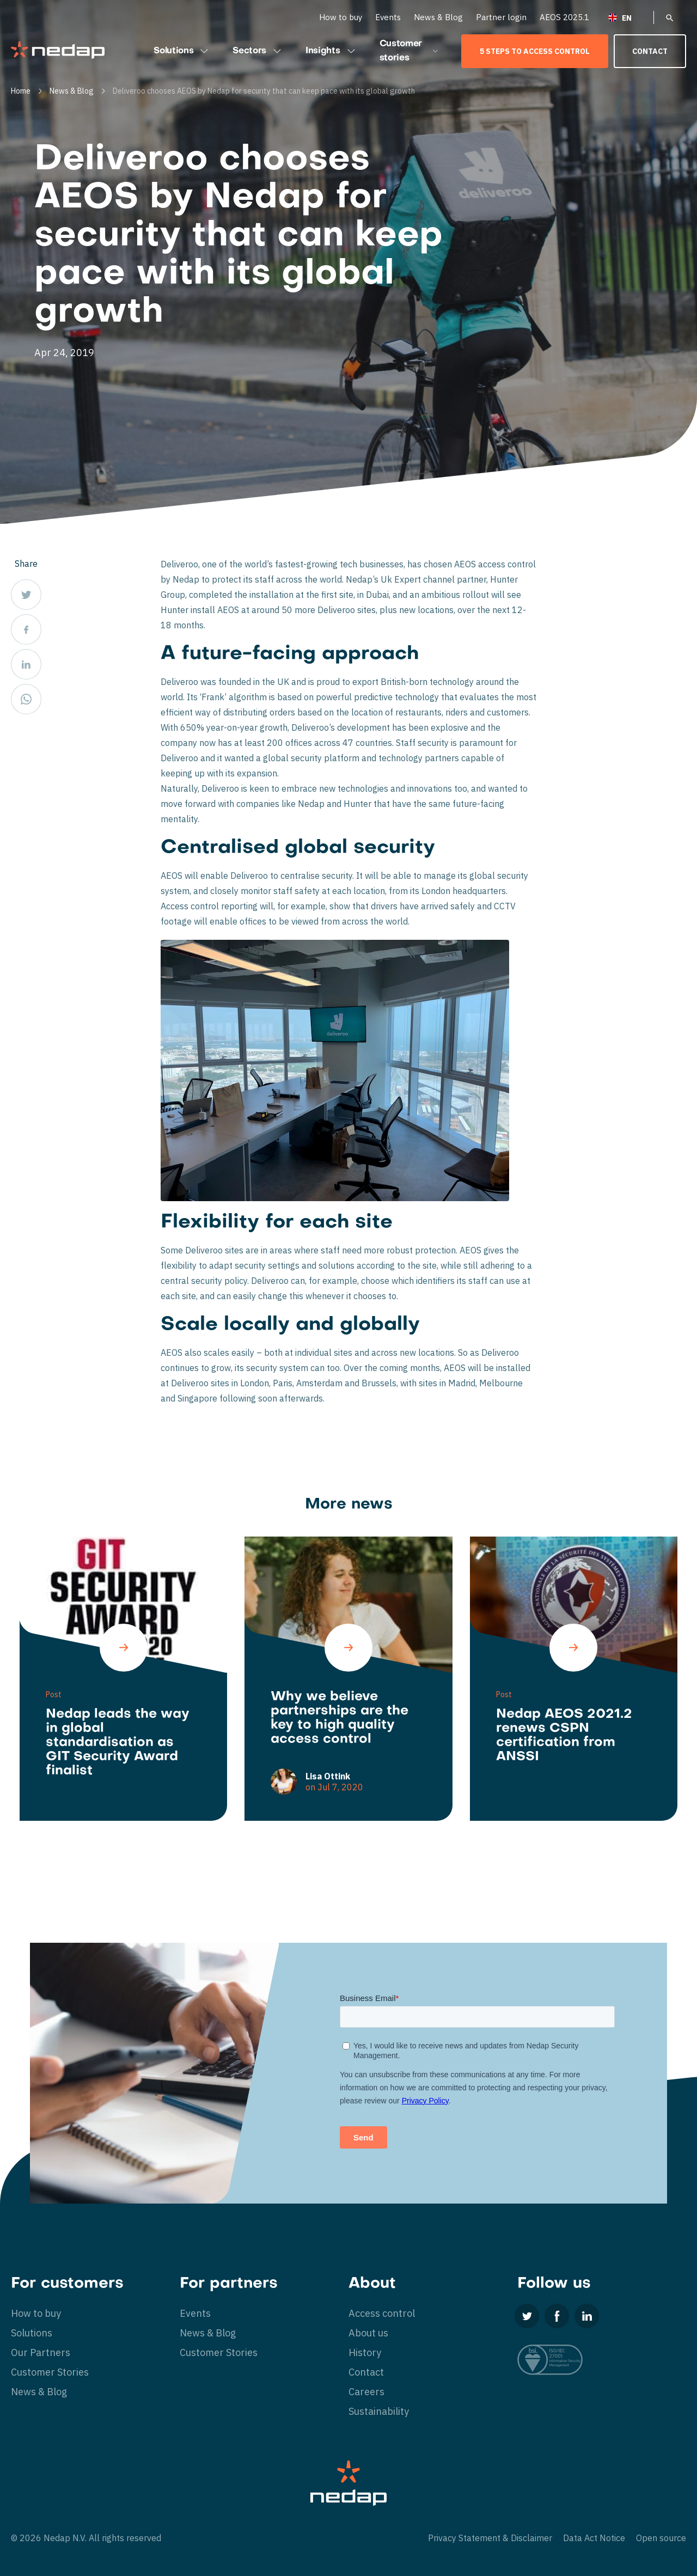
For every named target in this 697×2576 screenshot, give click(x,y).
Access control (381, 2313)
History (364, 2352)
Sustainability (378, 2411)
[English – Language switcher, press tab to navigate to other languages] (626, 17)
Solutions (182, 51)
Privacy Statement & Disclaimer (490, 2537)
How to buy (340, 17)
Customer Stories (50, 2372)
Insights (331, 51)
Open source (661, 2537)
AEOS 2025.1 (564, 17)
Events (388, 17)
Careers (366, 2391)
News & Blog (438, 17)
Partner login (501, 17)
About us (368, 2333)
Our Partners (40, 2352)
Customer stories (409, 51)
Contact (650, 51)
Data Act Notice (594, 2537)
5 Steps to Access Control (535, 51)
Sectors (258, 51)
